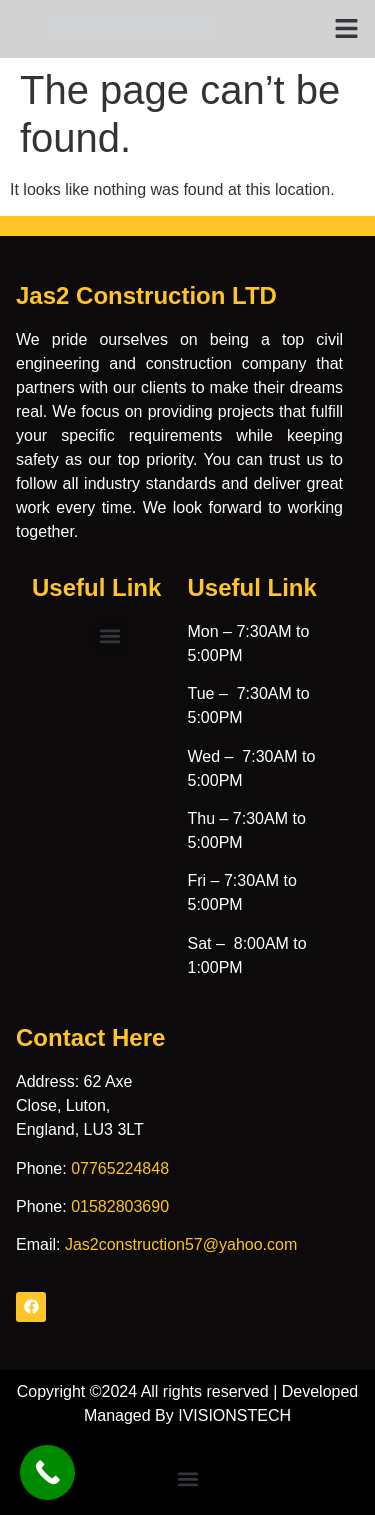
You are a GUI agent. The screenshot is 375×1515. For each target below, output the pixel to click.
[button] (347, 29)
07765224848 (120, 1168)
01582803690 (120, 1206)
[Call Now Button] (47, 1472)
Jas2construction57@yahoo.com (181, 1244)
